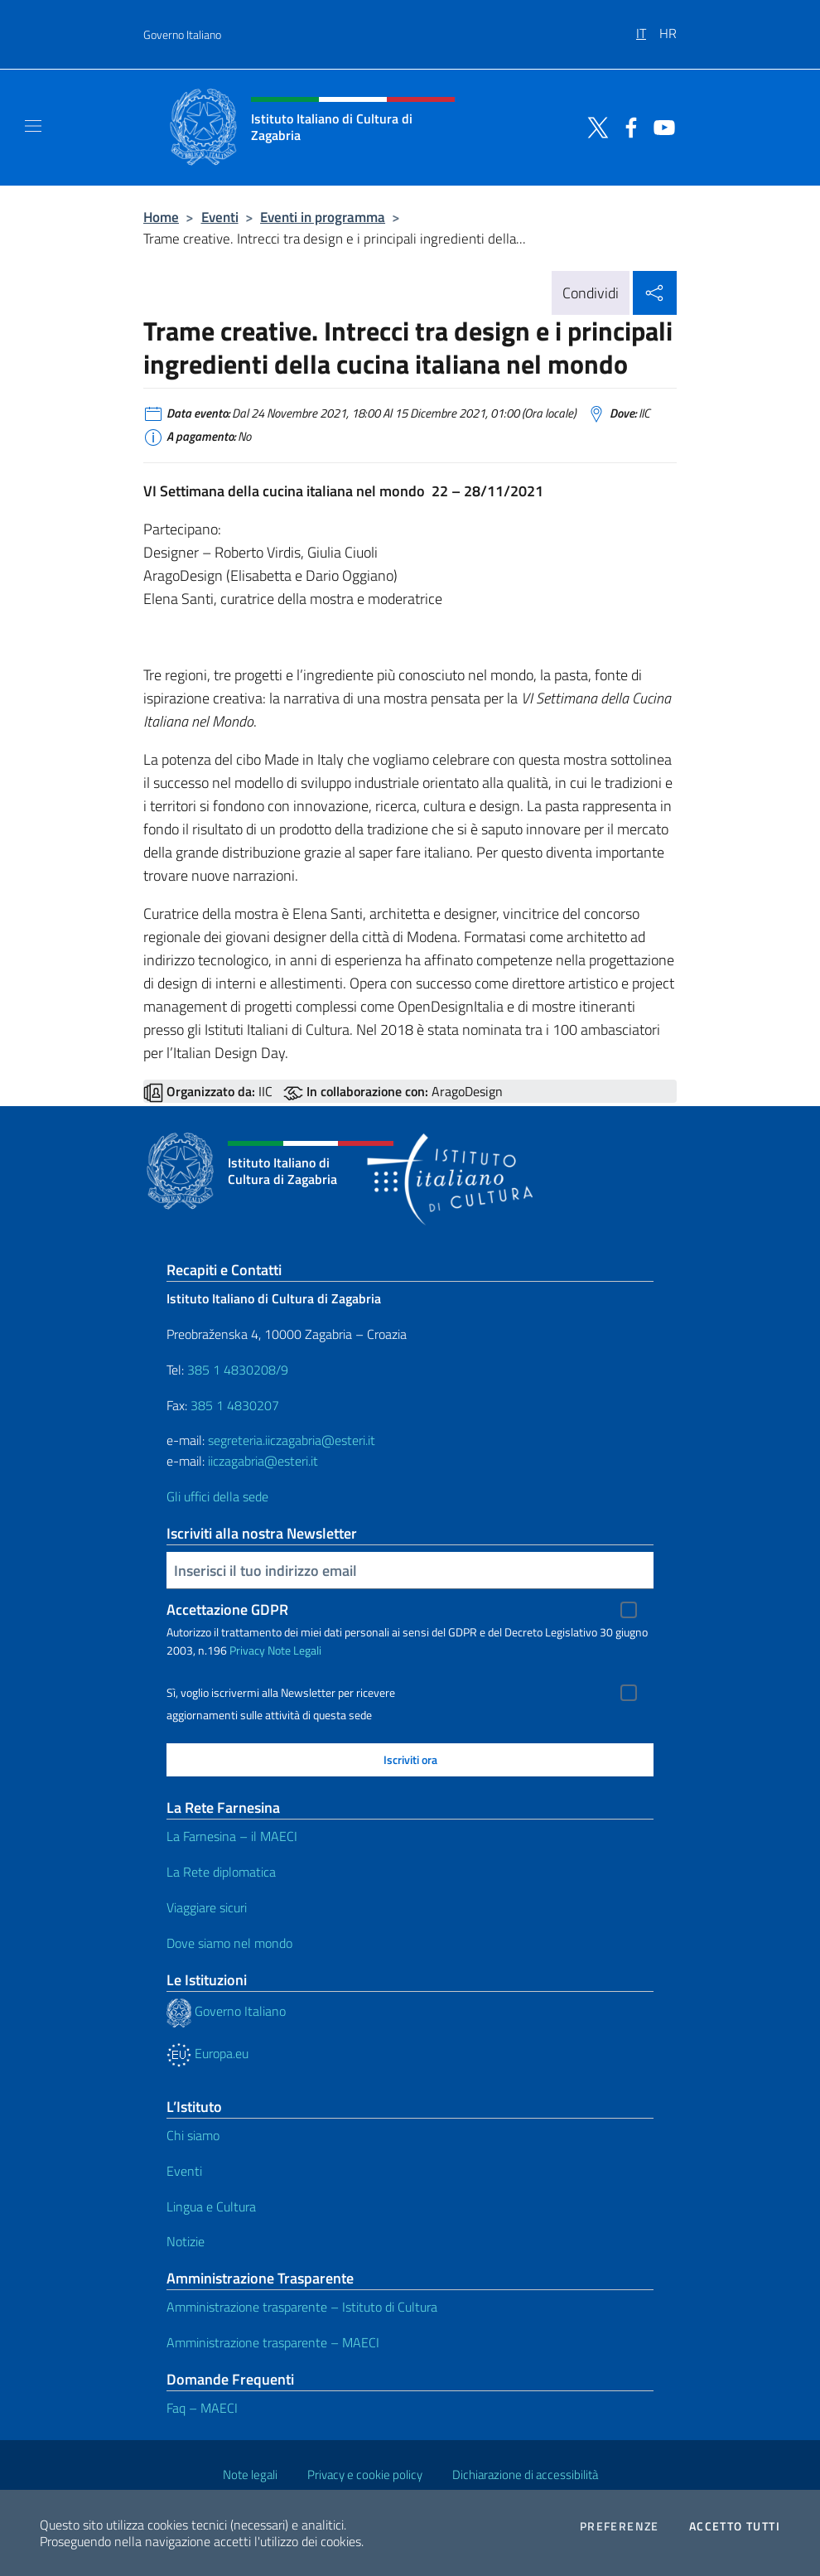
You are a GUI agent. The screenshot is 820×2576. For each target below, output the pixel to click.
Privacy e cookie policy (364, 2474)
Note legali (250, 2474)
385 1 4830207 (235, 1405)
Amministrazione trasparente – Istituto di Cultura (301, 2307)
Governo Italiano (182, 34)
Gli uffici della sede (217, 1496)
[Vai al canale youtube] (660, 126)
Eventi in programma (322, 216)
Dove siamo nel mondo (229, 1943)
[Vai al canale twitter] (593, 126)
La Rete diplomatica (221, 1872)
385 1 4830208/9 (236, 1370)
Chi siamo (192, 2135)
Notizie (185, 2241)
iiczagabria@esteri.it (263, 1461)
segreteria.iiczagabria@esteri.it (291, 1440)
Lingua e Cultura (211, 2206)
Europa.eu (207, 2053)
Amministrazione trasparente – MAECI (272, 2342)
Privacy (247, 1650)
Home (161, 216)
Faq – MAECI (202, 2408)
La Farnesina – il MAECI (231, 1836)
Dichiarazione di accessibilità (525, 2474)
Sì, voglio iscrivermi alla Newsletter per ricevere (280, 1693)
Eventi (220, 216)
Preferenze (619, 2526)
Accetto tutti (734, 2526)
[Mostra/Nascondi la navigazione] (33, 126)
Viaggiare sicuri (206, 1907)
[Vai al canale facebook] (627, 126)
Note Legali (294, 1650)
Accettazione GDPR (227, 1609)
